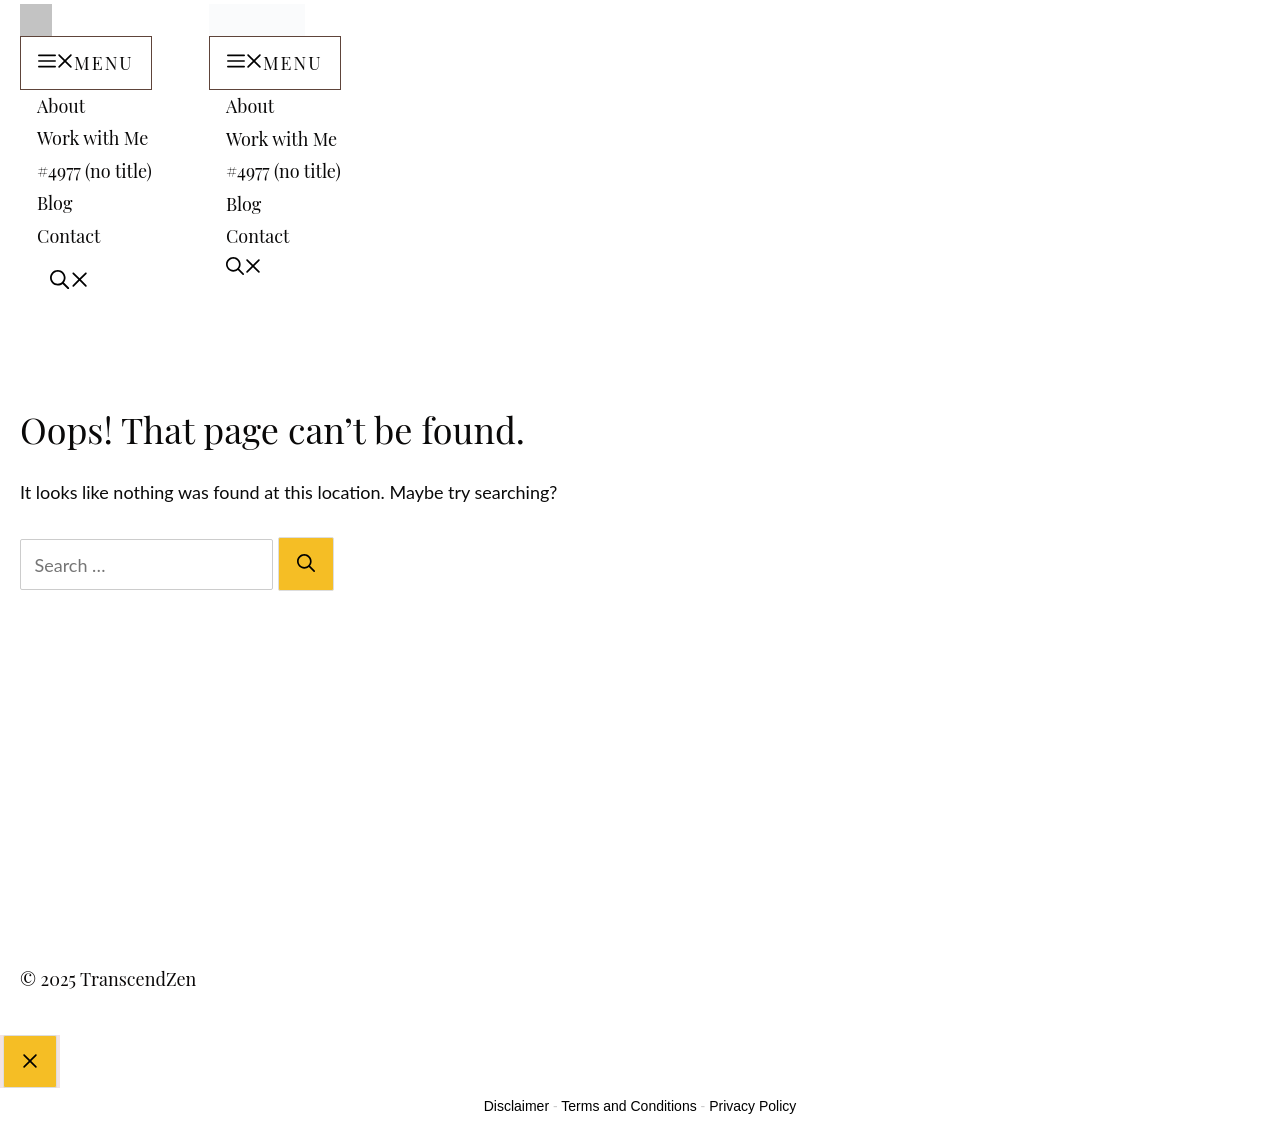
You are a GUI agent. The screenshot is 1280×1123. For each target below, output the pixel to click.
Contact (68, 234)
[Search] (306, 534)
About (61, 104)
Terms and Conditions (628, 1077)
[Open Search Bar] (55, 266)
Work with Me (92, 137)
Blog (54, 202)
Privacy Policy (752, 1077)
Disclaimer (516, 1077)
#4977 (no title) (94, 169)
